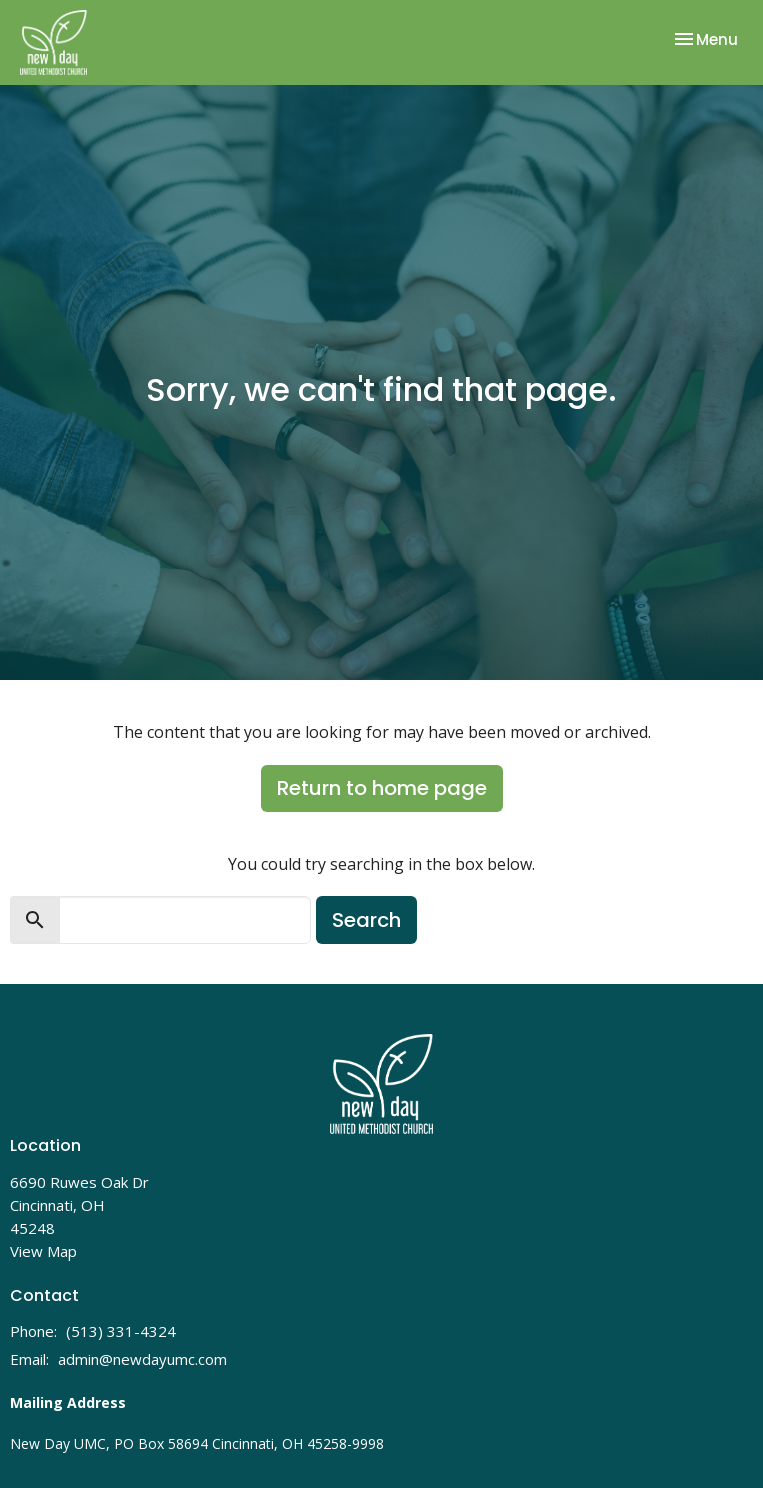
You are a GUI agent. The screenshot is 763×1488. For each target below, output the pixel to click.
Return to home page (382, 788)
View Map (43, 1251)
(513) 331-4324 (121, 1331)
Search (366, 920)
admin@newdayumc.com (142, 1359)
